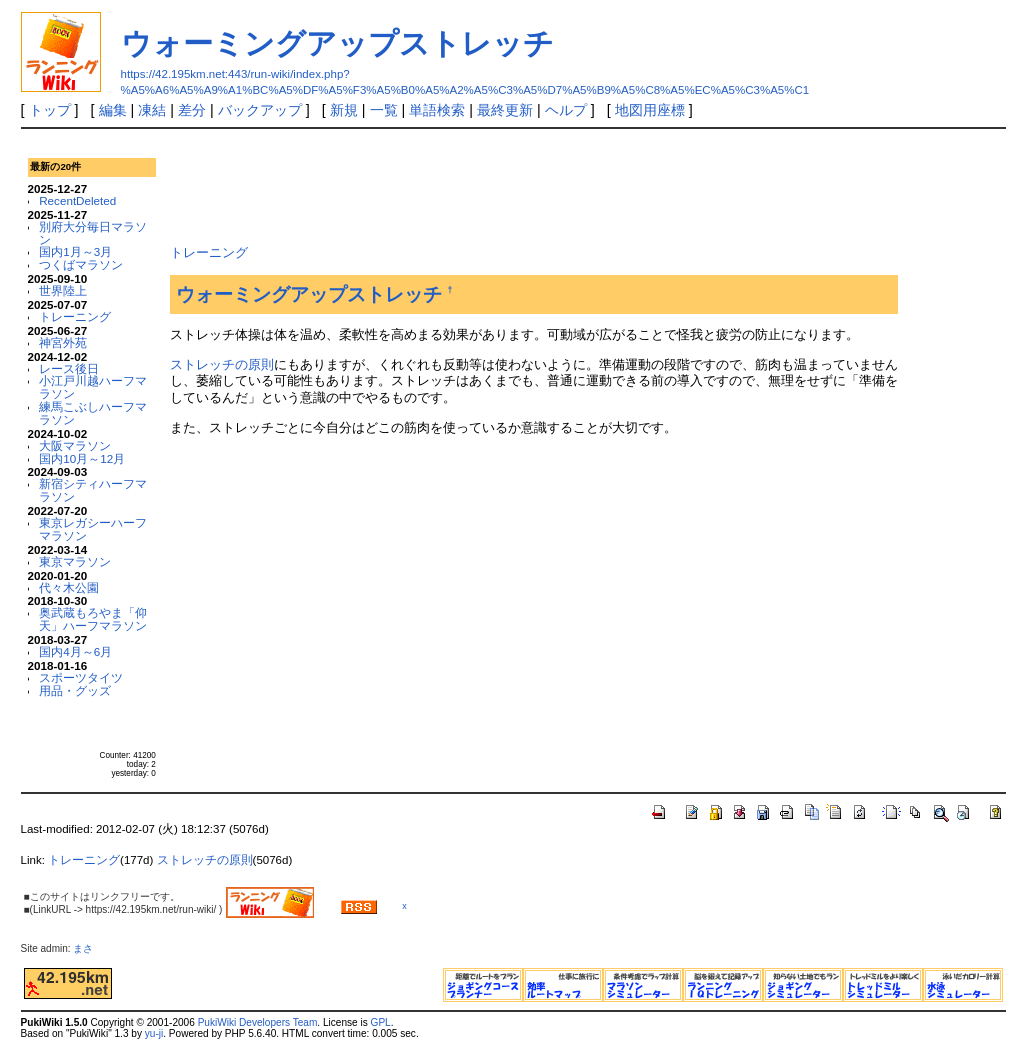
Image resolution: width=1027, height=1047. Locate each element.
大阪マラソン (75, 445)
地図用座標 (650, 110)
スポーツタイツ (81, 677)
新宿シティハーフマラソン (93, 490)
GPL (381, 1022)
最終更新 (505, 110)
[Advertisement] (534, 184)
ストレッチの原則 (222, 364)
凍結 (152, 110)
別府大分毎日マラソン (93, 233)
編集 (113, 110)
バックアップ (260, 110)
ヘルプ (566, 110)
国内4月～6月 (75, 651)
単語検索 (437, 110)
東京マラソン (75, 561)
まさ (88, 948)
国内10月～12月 (82, 458)
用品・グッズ (75, 690)
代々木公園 (69, 587)
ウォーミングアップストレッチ (337, 43)
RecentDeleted (77, 200)
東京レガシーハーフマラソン (93, 529)
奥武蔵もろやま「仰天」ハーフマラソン (93, 619)
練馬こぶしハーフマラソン (93, 413)
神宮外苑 (63, 342)
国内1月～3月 (75, 251)
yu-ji (154, 1033)
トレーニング (75, 316)
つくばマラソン (81, 264)
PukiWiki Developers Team (258, 1022)
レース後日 (69, 368)
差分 (192, 110)
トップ (50, 110)
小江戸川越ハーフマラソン (93, 387)
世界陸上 (63, 290)
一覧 (384, 110)
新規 (344, 110)
